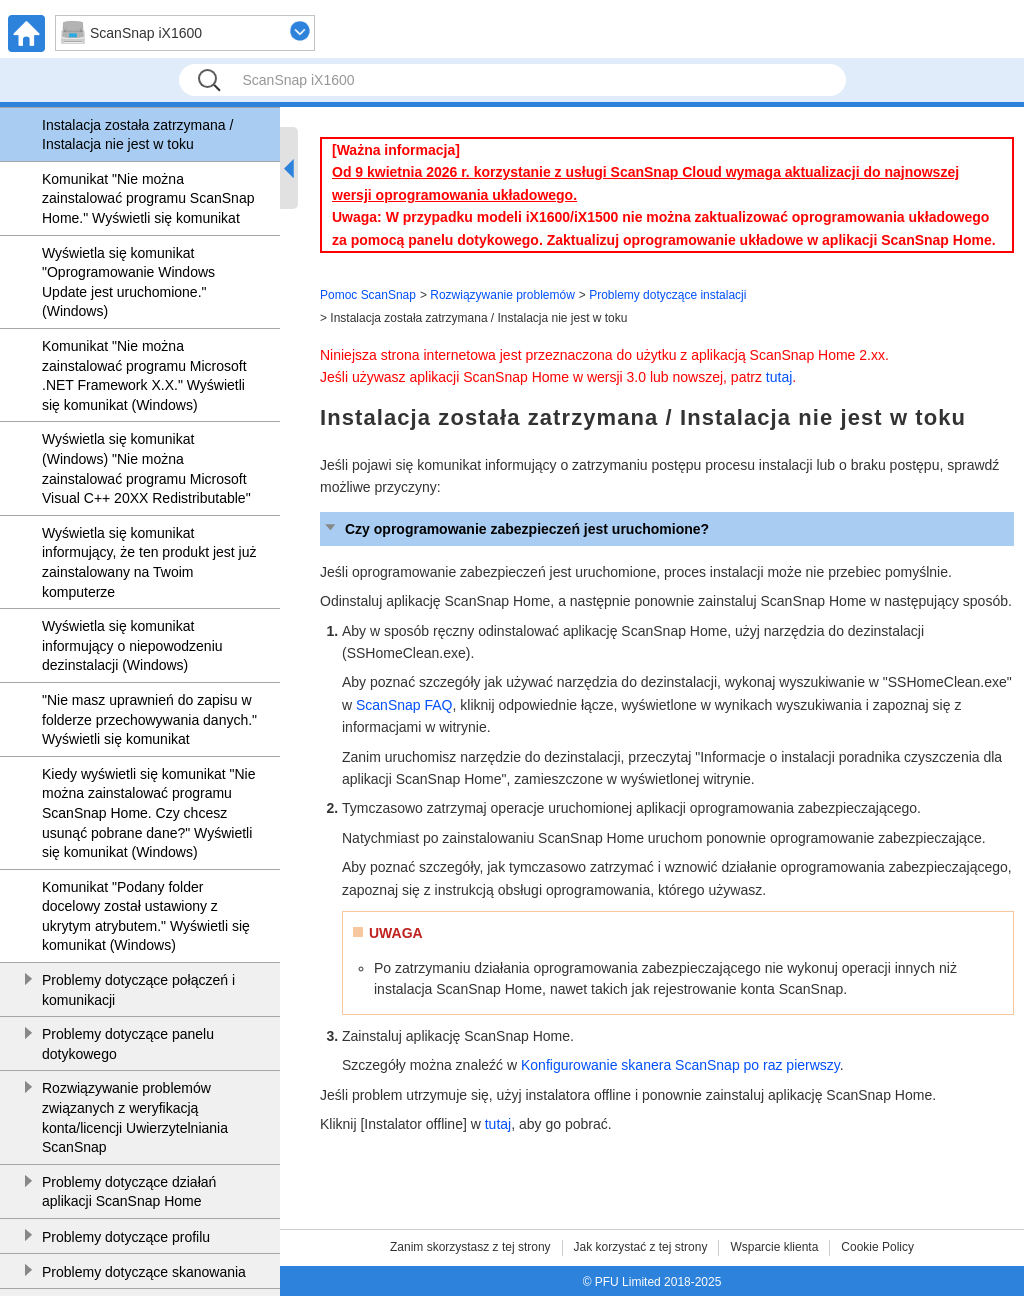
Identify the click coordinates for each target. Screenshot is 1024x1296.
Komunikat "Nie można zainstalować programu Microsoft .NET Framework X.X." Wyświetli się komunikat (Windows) (144, 375)
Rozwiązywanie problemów (502, 295)
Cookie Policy (877, 1247)
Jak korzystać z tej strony (641, 1247)
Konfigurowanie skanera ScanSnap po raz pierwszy (680, 1065)
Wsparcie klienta (774, 1247)
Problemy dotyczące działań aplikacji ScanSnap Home (129, 1192)
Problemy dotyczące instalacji (667, 295)
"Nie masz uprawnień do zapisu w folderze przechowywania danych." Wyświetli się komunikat (149, 719)
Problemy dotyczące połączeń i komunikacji (138, 990)
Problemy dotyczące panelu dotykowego (128, 1044)
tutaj (779, 377)
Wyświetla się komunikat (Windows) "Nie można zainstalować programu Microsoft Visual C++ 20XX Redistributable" (146, 468)
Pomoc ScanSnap (368, 295)
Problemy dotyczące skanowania (144, 1272)
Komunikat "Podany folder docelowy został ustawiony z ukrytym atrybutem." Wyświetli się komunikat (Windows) (146, 916)
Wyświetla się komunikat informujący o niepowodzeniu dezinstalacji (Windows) (132, 645)
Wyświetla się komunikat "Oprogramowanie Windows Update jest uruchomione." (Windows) (128, 282)
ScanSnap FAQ (404, 705)
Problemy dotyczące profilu (126, 1237)
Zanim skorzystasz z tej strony (470, 1247)
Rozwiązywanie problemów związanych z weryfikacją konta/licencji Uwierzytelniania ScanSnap (135, 1117)
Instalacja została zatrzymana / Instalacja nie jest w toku (137, 135)
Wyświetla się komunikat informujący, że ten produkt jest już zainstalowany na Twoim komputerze (149, 562)
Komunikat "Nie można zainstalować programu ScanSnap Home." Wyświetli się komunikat (148, 198)
